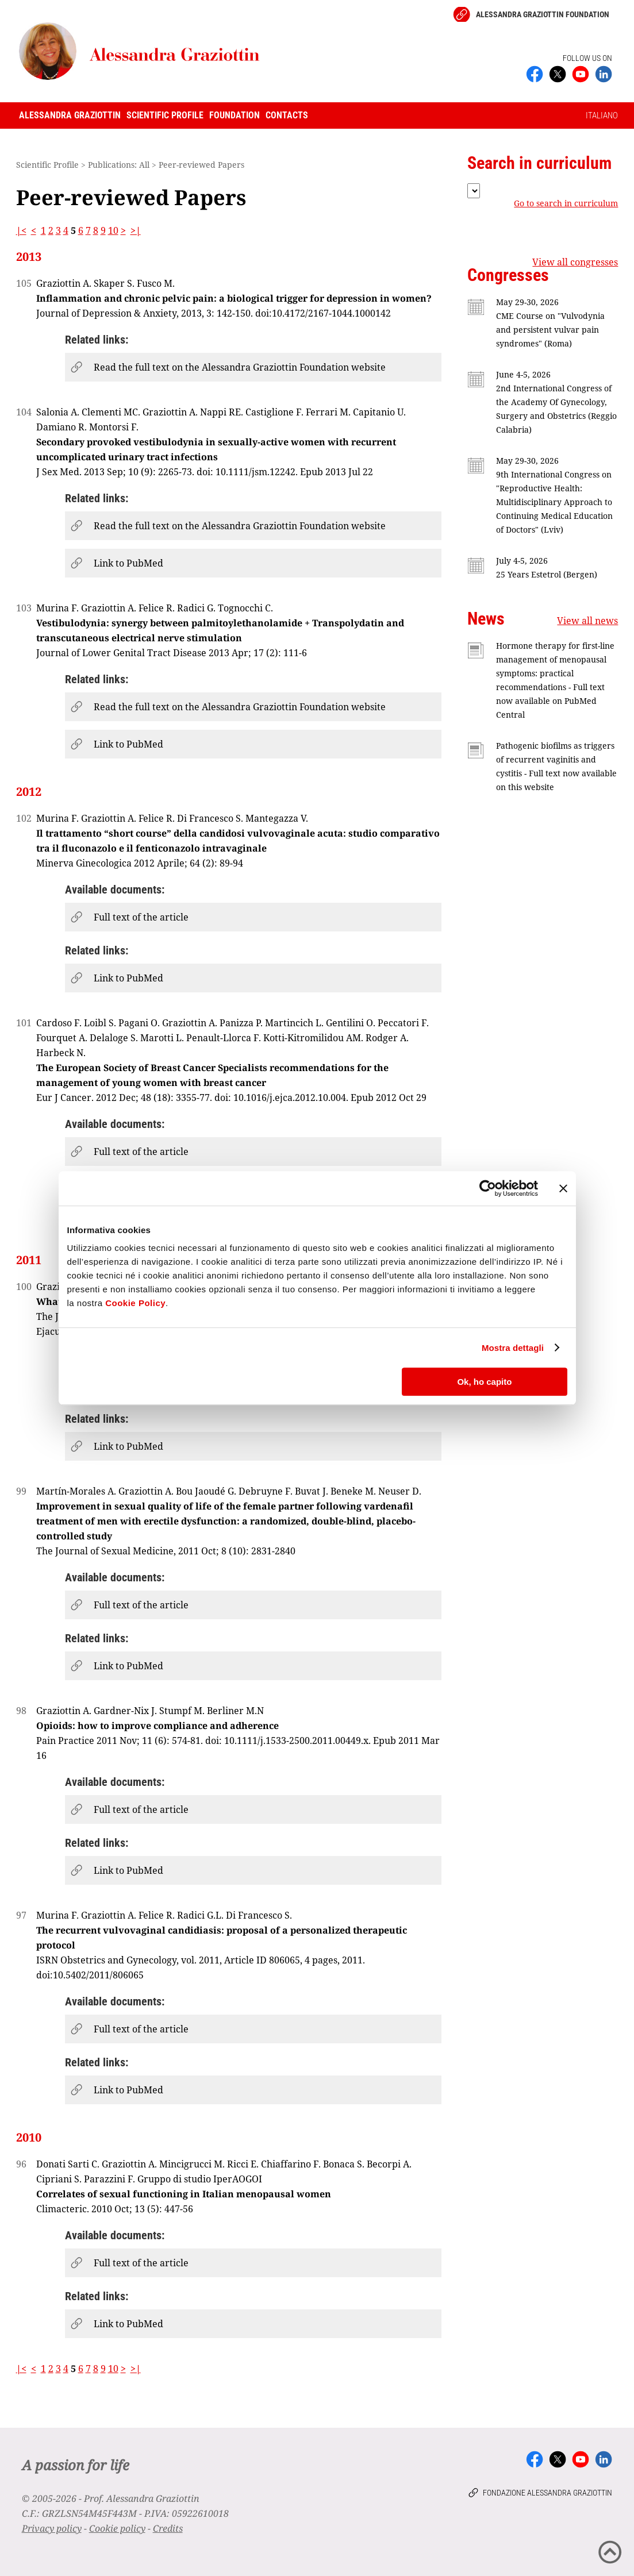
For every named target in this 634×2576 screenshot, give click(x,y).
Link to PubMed (128, 563)
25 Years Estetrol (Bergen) (546, 574)
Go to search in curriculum (566, 203)
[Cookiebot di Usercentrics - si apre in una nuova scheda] (487, 1188)
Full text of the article (141, 917)
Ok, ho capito (484, 1382)
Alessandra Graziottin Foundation (542, 14)
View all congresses (575, 262)
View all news (587, 620)
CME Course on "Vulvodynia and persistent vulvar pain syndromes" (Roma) (550, 329)
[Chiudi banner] (563, 1188)
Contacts (287, 115)
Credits (168, 2528)
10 (113, 230)
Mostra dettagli (513, 1348)
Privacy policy (52, 2528)
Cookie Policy (135, 1303)
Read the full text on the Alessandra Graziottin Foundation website (240, 367)
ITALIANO (602, 115)
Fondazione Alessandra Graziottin (547, 2492)
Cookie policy (117, 2528)
